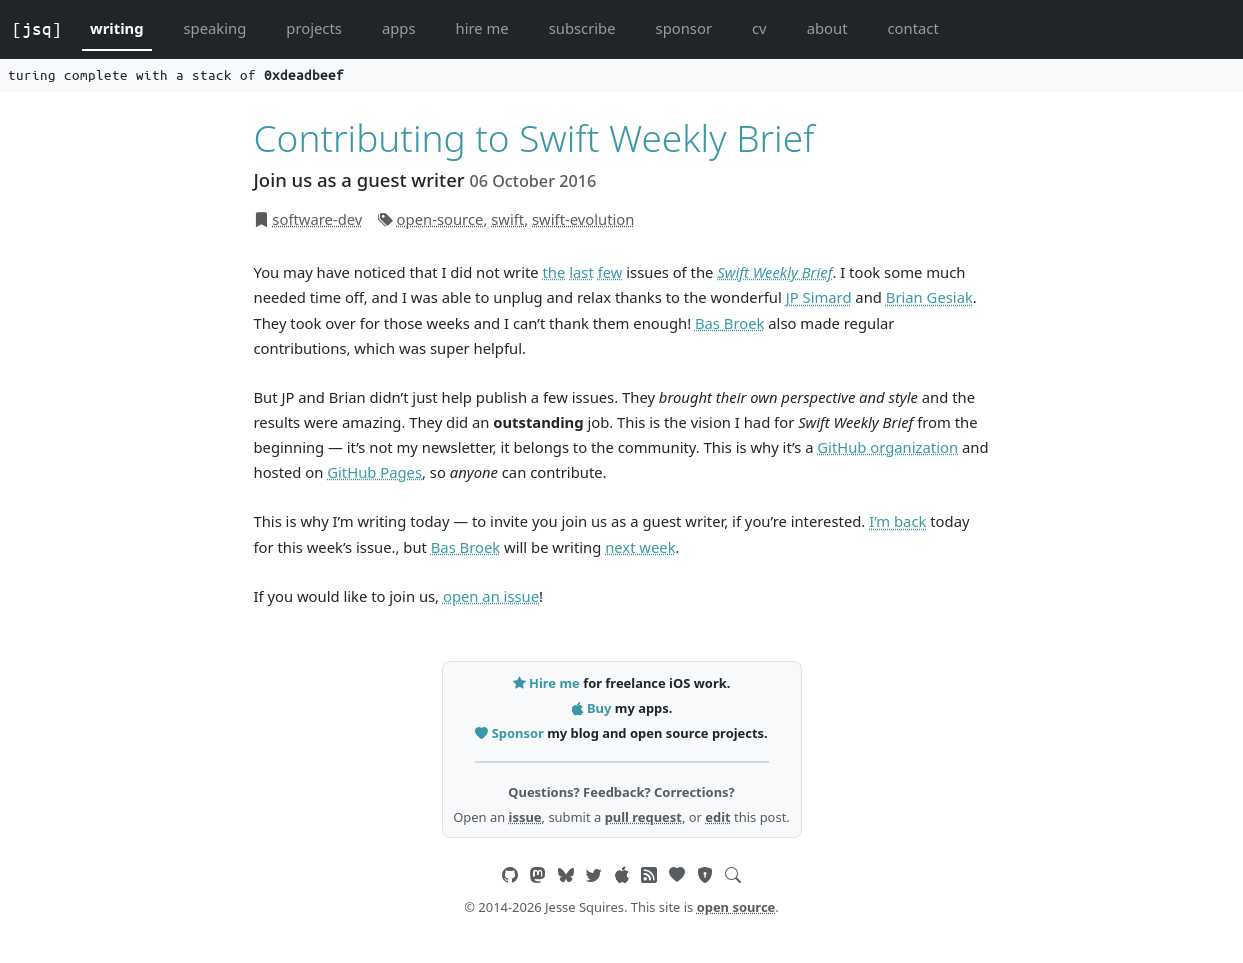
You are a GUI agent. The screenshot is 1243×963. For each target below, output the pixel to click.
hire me (482, 28)
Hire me (548, 683)
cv (759, 28)
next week (640, 547)
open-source (440, 219)
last (581, 272)
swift (507, 219)
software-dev (317, 219)
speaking (215, 28)
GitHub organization (887, 447)
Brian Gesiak (929, 297)
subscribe (582, 28)
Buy (593, 708)
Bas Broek (730, 323)
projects (314, 28)
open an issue (491, 596)
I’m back (897, 521)
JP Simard (819, 297)
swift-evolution (583, 219)
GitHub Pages (374, 472)
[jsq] (37, 29)
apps (399, 28)
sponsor (684, 28)
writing (117, 28)
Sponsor (511, 733)
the (554, 272)
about (827, 28)
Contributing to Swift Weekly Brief (534, 137)
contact (912, 28)
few (610, 272)
